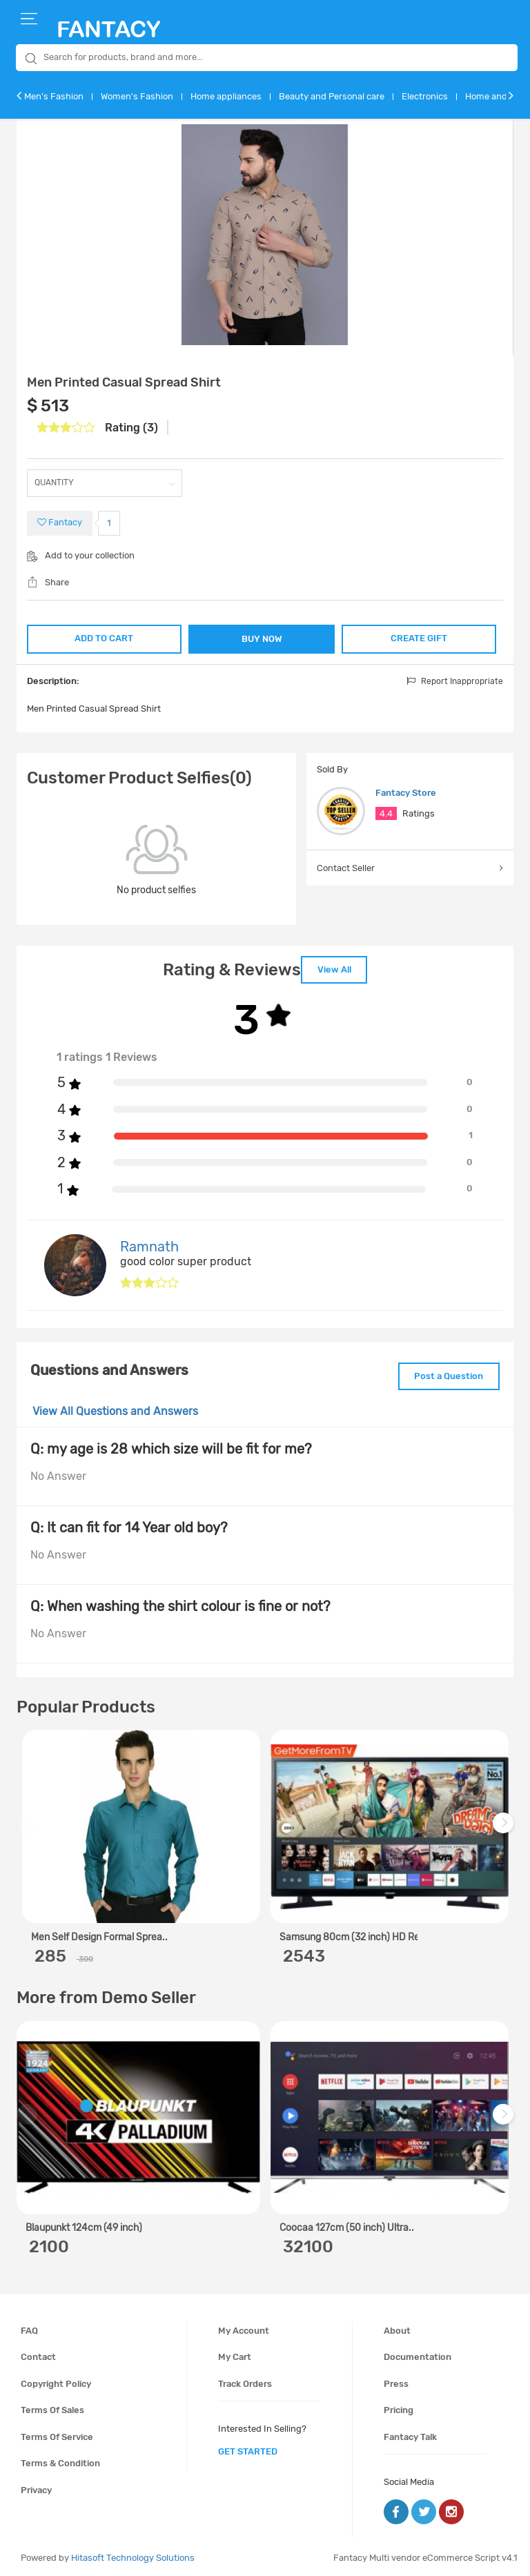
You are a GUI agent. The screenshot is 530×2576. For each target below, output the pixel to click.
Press (396, 2381)
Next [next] (505, 1827)
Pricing (398, 2408)
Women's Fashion (137, 96)
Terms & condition (60, 2461)
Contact (38, 2354)
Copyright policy (56, 2381)
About (397, 2328)
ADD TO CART (103, 637)
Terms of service (57, 2434)
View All (334, 969)
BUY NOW (262, 639)
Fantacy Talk (410, 2434)
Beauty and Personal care (331, 96)
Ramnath (149, 1245)
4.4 (386, 813)
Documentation (417, 2354)
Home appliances (226, 96)
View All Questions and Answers (115, 1409)
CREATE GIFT (420, 637)
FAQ (29, 2328)
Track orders (245, 2381)
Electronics (425, 96)
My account (243, 2328)
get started (247, 2449)
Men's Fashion (54, 96)
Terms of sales (52, 2408)
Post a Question (446, 1374)
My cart (234, 2354)
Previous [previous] (29, 1827)
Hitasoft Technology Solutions (133, 2555)
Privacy (36, 2487)
